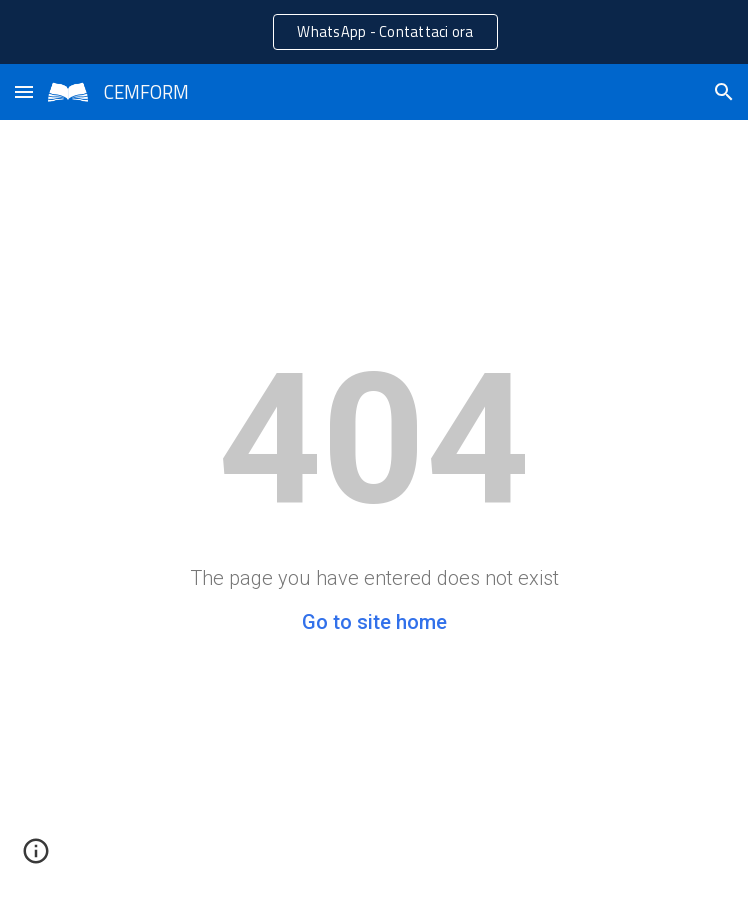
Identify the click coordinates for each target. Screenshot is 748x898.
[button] (24, 91)
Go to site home (374, 622)
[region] (374, 32)
